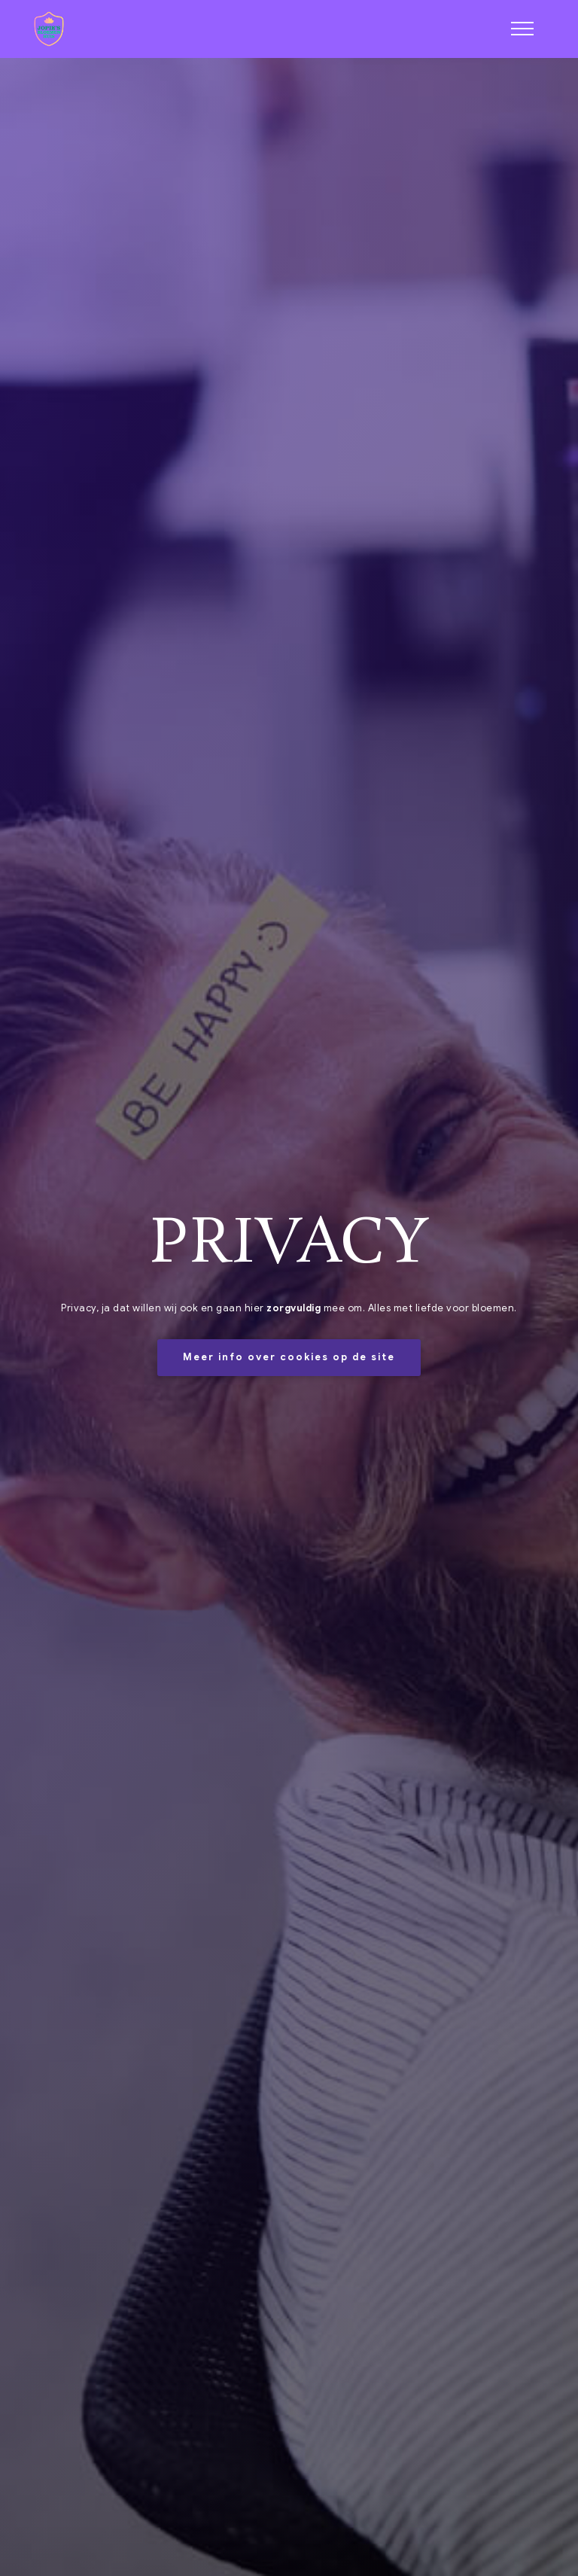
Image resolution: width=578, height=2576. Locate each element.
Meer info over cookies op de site (289, 1357)
